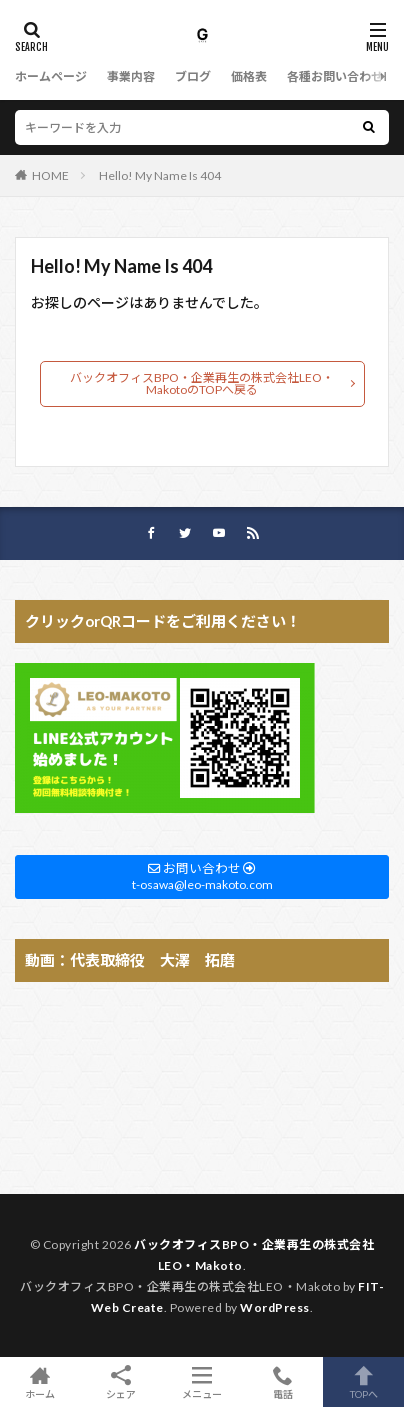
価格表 (249, 76)
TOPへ (363, 1382)
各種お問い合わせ (335, 76)
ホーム (40, 1382)
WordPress (275, 1307)
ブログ (193, 76)
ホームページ (51, 76)
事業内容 (131, 76)
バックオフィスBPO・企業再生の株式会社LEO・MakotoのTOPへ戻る (202, 383)
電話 (282, 1382)
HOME (50, 175)
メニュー (202, 1382)
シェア (121, 1382)
